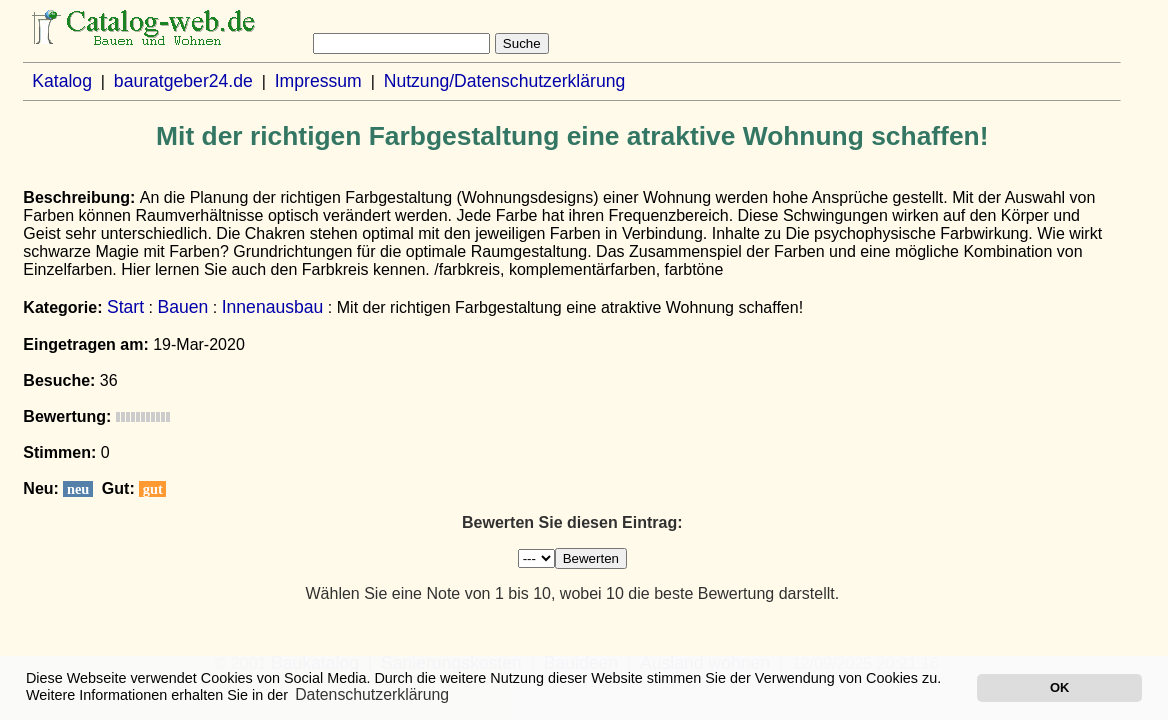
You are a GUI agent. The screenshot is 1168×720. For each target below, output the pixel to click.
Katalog (62, 81)
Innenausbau (273, 307)
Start (125, 307)
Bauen (182, 307)
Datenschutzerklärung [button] (372, 694)
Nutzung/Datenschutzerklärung (505, 81)
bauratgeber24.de (183, 81)
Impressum (318, 81)
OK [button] (1059, 687)
